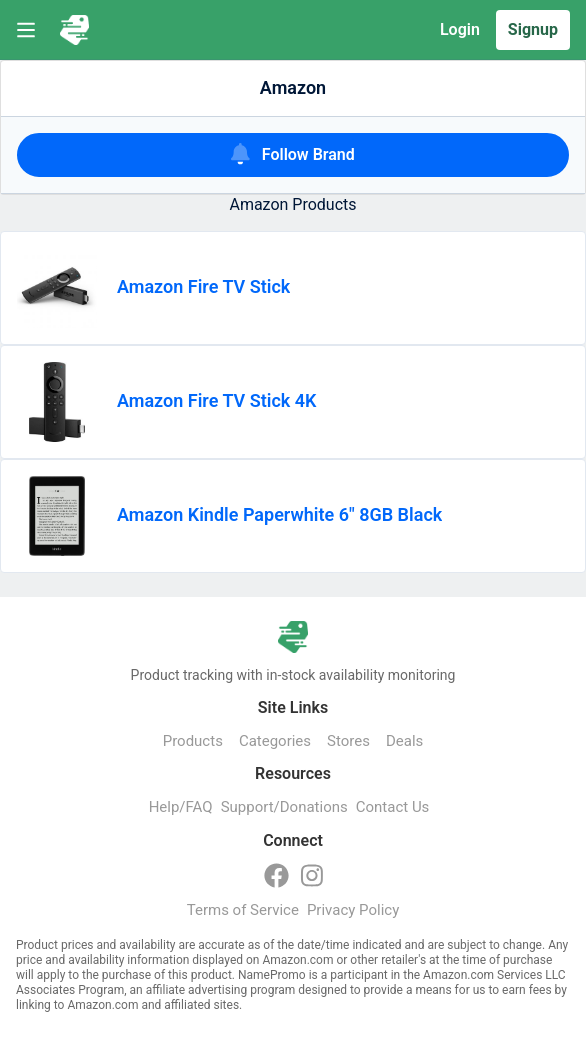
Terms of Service (243, 910)
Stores (348, 741)
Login (460, 29)
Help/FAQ (181, 807)
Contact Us (393, 807)
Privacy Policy (353, 910)
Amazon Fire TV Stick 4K (217, 400)
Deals (404, 741)
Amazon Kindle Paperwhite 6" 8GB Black (279, 514)
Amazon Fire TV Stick (203, 286)
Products (193, 741)
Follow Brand (293, 153)
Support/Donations (284, 807)
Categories (275, 741)
